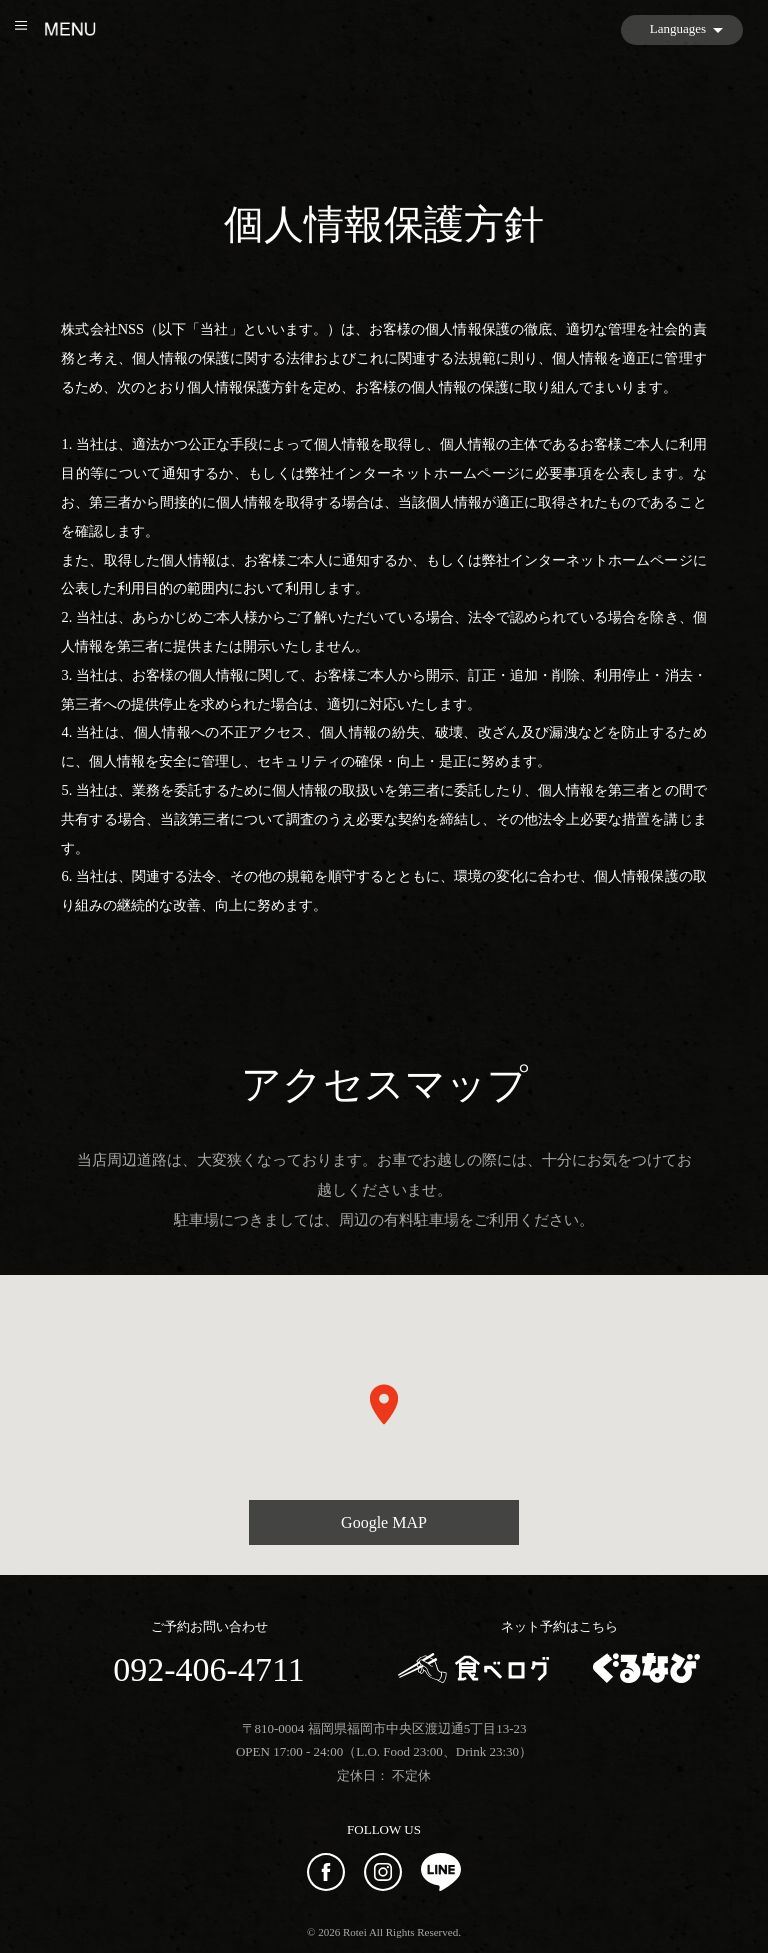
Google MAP (384, 1522)
